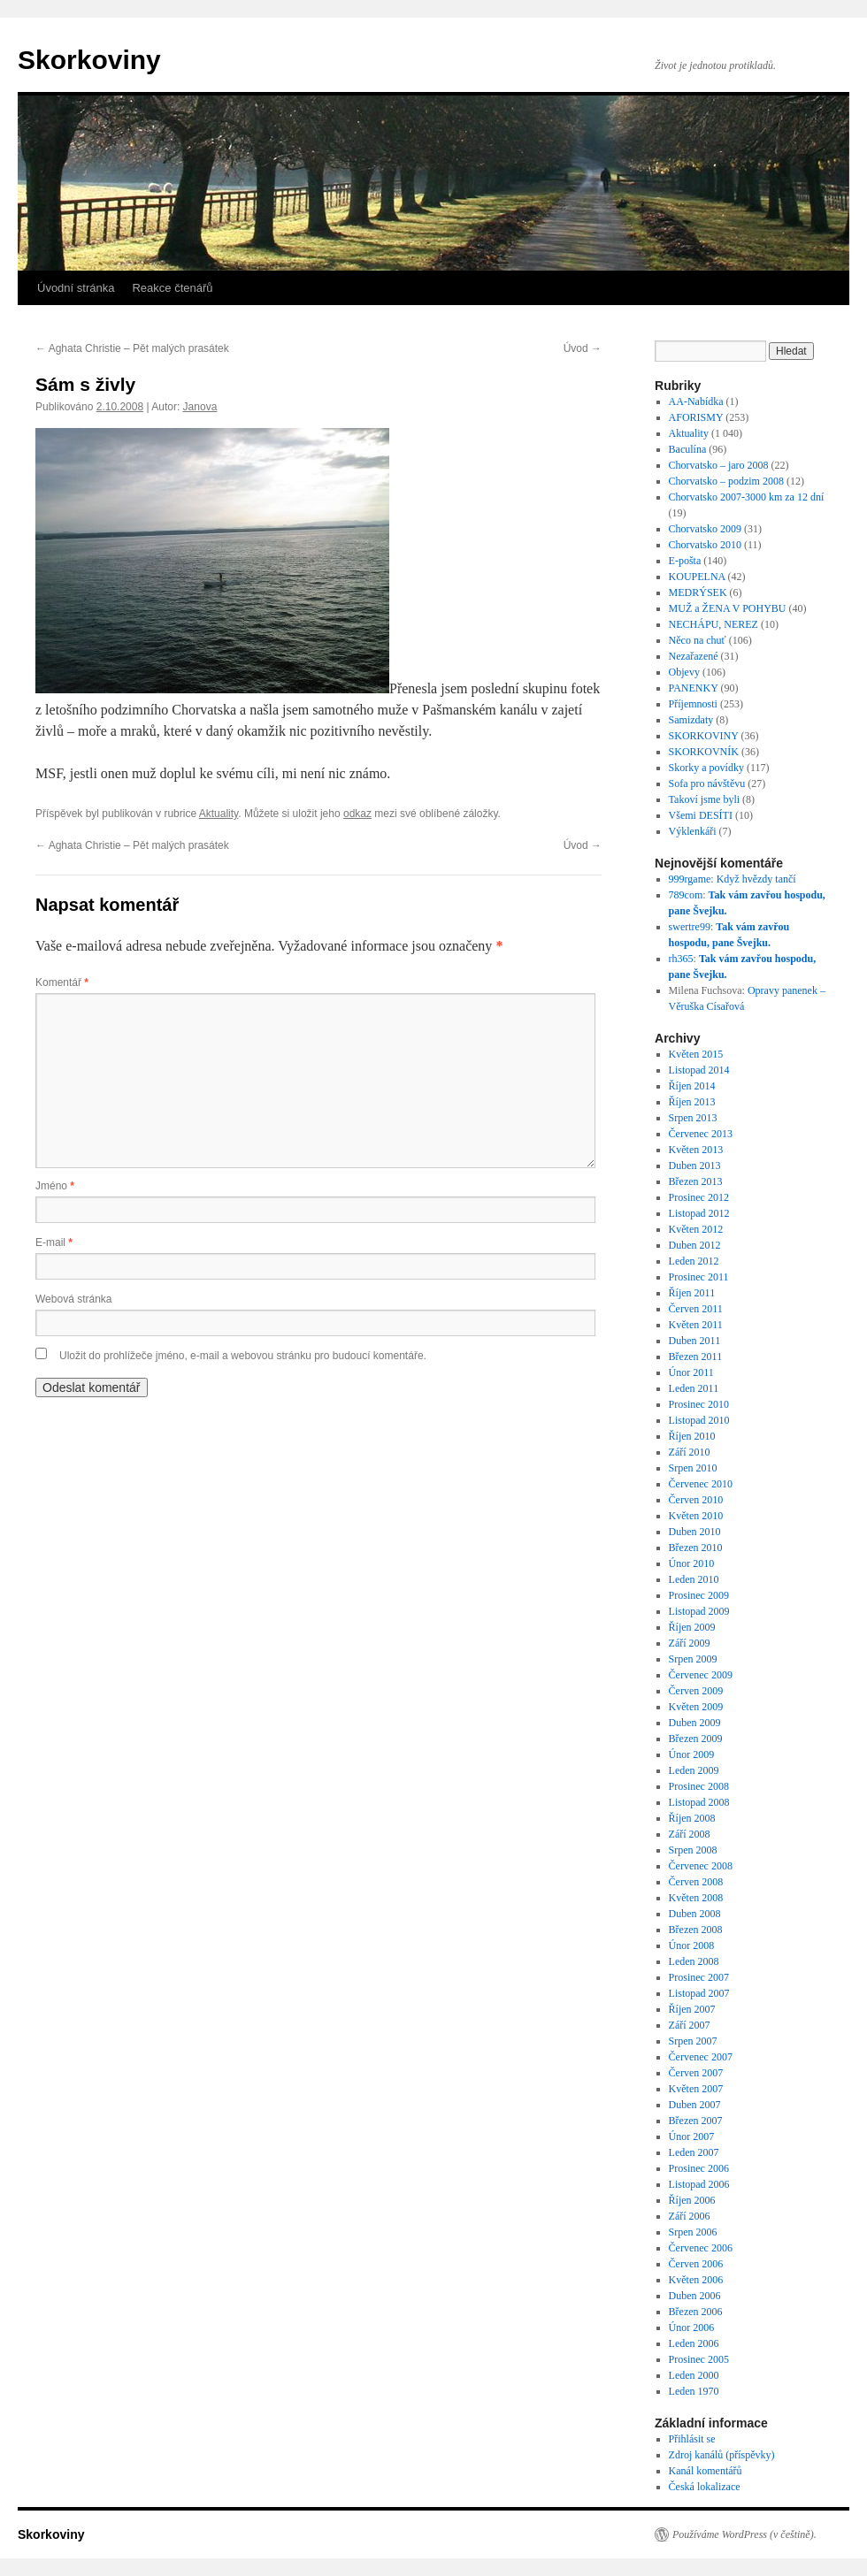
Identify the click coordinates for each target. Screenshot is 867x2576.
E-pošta (685, 560)
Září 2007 (689, 2025)
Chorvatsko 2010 (705, 545)
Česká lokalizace (704, 2486)
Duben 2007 (695, 2104)
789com (686, 895)
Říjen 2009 (692, 1627)
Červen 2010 (696, 1500)
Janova (200, 407)
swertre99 (689, 927)
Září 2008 (689, 1834)
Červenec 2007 (701, 2057)
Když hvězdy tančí (756, 879)
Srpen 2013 (693, 1118)
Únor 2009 (692, 1754)
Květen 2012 (696, 1229)
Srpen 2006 (693, 2232)
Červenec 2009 (701, 1675)
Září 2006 (689, 2216)
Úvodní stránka (75, 287)
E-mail (54, 1242)
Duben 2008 (695, 1913)
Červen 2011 (696, 1309)
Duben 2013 (695, 1165)
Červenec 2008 (701, 1866)
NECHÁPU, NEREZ (713, 624)
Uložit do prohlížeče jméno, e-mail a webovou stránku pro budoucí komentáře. (242, 1355)
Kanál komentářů (705, 2471)
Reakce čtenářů (172, 287)
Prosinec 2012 (699, 1197)
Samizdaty (691, 720)
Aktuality (218, 813)
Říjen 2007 (692, 2009)
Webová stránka (73, 1299)
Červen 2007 (696, 2073)
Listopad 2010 (699, 1420)
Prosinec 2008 (699, 1786)
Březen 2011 (696, 1356)
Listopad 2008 (699, 1802)
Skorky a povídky (706, 767)
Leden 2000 (694, 2375)
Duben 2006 (695, 2295)
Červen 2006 (696, 2264)
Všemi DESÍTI (701, 815)
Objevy (684, 672)
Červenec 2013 (701, 1133)
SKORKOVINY (704, 736)
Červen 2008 (696, 1882)
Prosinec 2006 (699, 2168)
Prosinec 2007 (699, 1977)
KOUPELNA (697, 576)
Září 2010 (689, 1452)
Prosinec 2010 (699, 1404)
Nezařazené (693, 656)
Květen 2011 (696, 1325)
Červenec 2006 (701, 2248)
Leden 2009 (694, 1770)
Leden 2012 (694, 1261)
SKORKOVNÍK (704, 751)
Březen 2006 (696, 2311)
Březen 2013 (696, 1181)
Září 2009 (689, 1643)
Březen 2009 (696, 1738)
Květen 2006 (696, 2280)
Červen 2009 (696, 1691)
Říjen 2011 (692, 1293)
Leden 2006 (694, 2343)
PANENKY (693, 688)
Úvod (583, 348)
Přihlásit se (692, 2439)
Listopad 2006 (699, 2184)
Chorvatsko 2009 (705, 529)
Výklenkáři (693, 831)
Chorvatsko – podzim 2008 (726, 481)
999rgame (690, 879)
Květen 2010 (696, 1516)
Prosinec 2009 (699, 1595)
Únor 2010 (692, 1563)
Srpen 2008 (693, 1850)
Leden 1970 (694, 2391)
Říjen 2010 (692, 1436)
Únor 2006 (692, 2327)
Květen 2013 (696, 1149)
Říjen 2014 (692, 1086)
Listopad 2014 (699, 1070)
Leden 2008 (694, 1961)
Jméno (54, 1186)
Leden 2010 (694, 1579)
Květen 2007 (696, 2089)
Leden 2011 (694, 1388)
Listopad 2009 (699, 1611)
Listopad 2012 (699, 1213)
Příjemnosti (693, 704)
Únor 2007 (692, 2136)
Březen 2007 (696, 2120)
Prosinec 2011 (699, 1277)
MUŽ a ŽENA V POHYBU (727, 608)
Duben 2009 (695, 1722)
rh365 (681, 958)
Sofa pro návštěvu (707, 783)
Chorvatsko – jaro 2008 (719, 465)
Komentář (61, 982)
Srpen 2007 (693, 2041)
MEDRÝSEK (698, 592)
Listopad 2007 (699, 1993)
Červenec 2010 (701, 1484)
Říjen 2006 (692, 2200)
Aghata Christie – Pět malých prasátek (132, 348)
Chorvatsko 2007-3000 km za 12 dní (747, 497)
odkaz (357, 813)
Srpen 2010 (693, 1468)
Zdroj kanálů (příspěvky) (722, 2455)
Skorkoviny (89, 59)
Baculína (688, 449)
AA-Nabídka (696, 401)
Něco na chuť (697, 640)
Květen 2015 (696, 1054)
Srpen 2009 (693, 1659)
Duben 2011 (695, 1340)
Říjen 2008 (692, 1818)
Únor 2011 (691, 1372)
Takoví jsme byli (704, 799)
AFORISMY (696, 417)
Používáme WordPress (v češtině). (744, 2534)
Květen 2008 (696, 1898)
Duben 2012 (695, 1245)
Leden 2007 (694, 2152)
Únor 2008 (692, 1945)
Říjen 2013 (692, 1102)
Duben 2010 (695, 1531)
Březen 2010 (696, 1547)
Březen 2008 (696, 1929)
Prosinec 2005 (699, 2359)
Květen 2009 (696, 1707)
